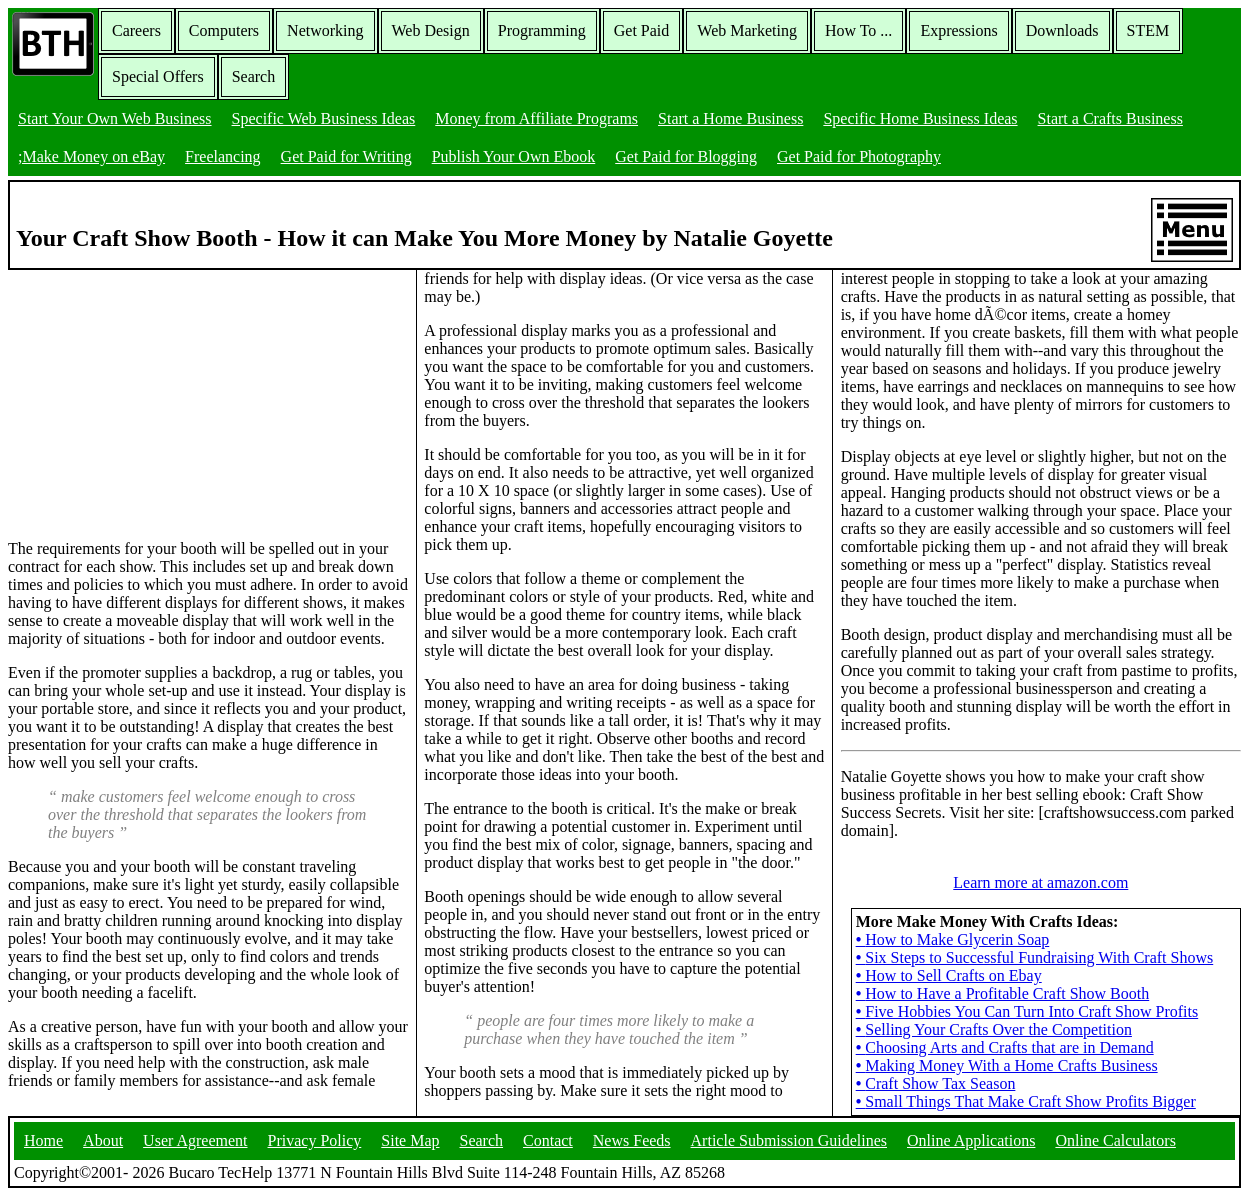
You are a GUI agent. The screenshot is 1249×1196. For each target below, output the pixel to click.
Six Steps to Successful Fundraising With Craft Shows (1035, 957)
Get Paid (642, 30)
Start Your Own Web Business (115, 118)
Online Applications (971, 1140)
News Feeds (632, 1140)
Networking (325, 30)
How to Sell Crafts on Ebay (949, 975)
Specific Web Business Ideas (324, 118)
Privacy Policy (315, 1140)
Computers (224, 30)
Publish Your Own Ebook (514, 156)
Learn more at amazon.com (1040, 882)
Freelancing (223, 156)
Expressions (958, 30)
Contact (548, 1140)
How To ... (858, 30)
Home (43, 1140)
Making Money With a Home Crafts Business (1007, 1065)
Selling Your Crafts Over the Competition (994, 1029)
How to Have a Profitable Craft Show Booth (1003, 993)
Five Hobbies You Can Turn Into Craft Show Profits (1027, 1011)
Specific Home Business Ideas (920, 118)
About (103, 1140)
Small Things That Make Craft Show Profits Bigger (1026, 1101)
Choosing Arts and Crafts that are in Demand (1005, 1047)
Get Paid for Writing (346, 156)
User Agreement (195, 1140)
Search (254, 76)
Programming (542, 30)
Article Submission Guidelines (789, 1140)
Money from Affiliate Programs (536, 118)
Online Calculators (1115, 1140)
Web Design (431, 30)
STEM (1148, 30)
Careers (136, 30)
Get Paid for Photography (859, 156)
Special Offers (158, 76)
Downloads (1062, 30)
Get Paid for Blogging (686, 156)
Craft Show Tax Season (936, 1083)
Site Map (410, 1140)
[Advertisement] (158, 395)
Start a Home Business (730, 118)
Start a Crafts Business (1110, 118)
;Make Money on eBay (91, 156)
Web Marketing (747, 30)
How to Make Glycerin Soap (953, 939)
